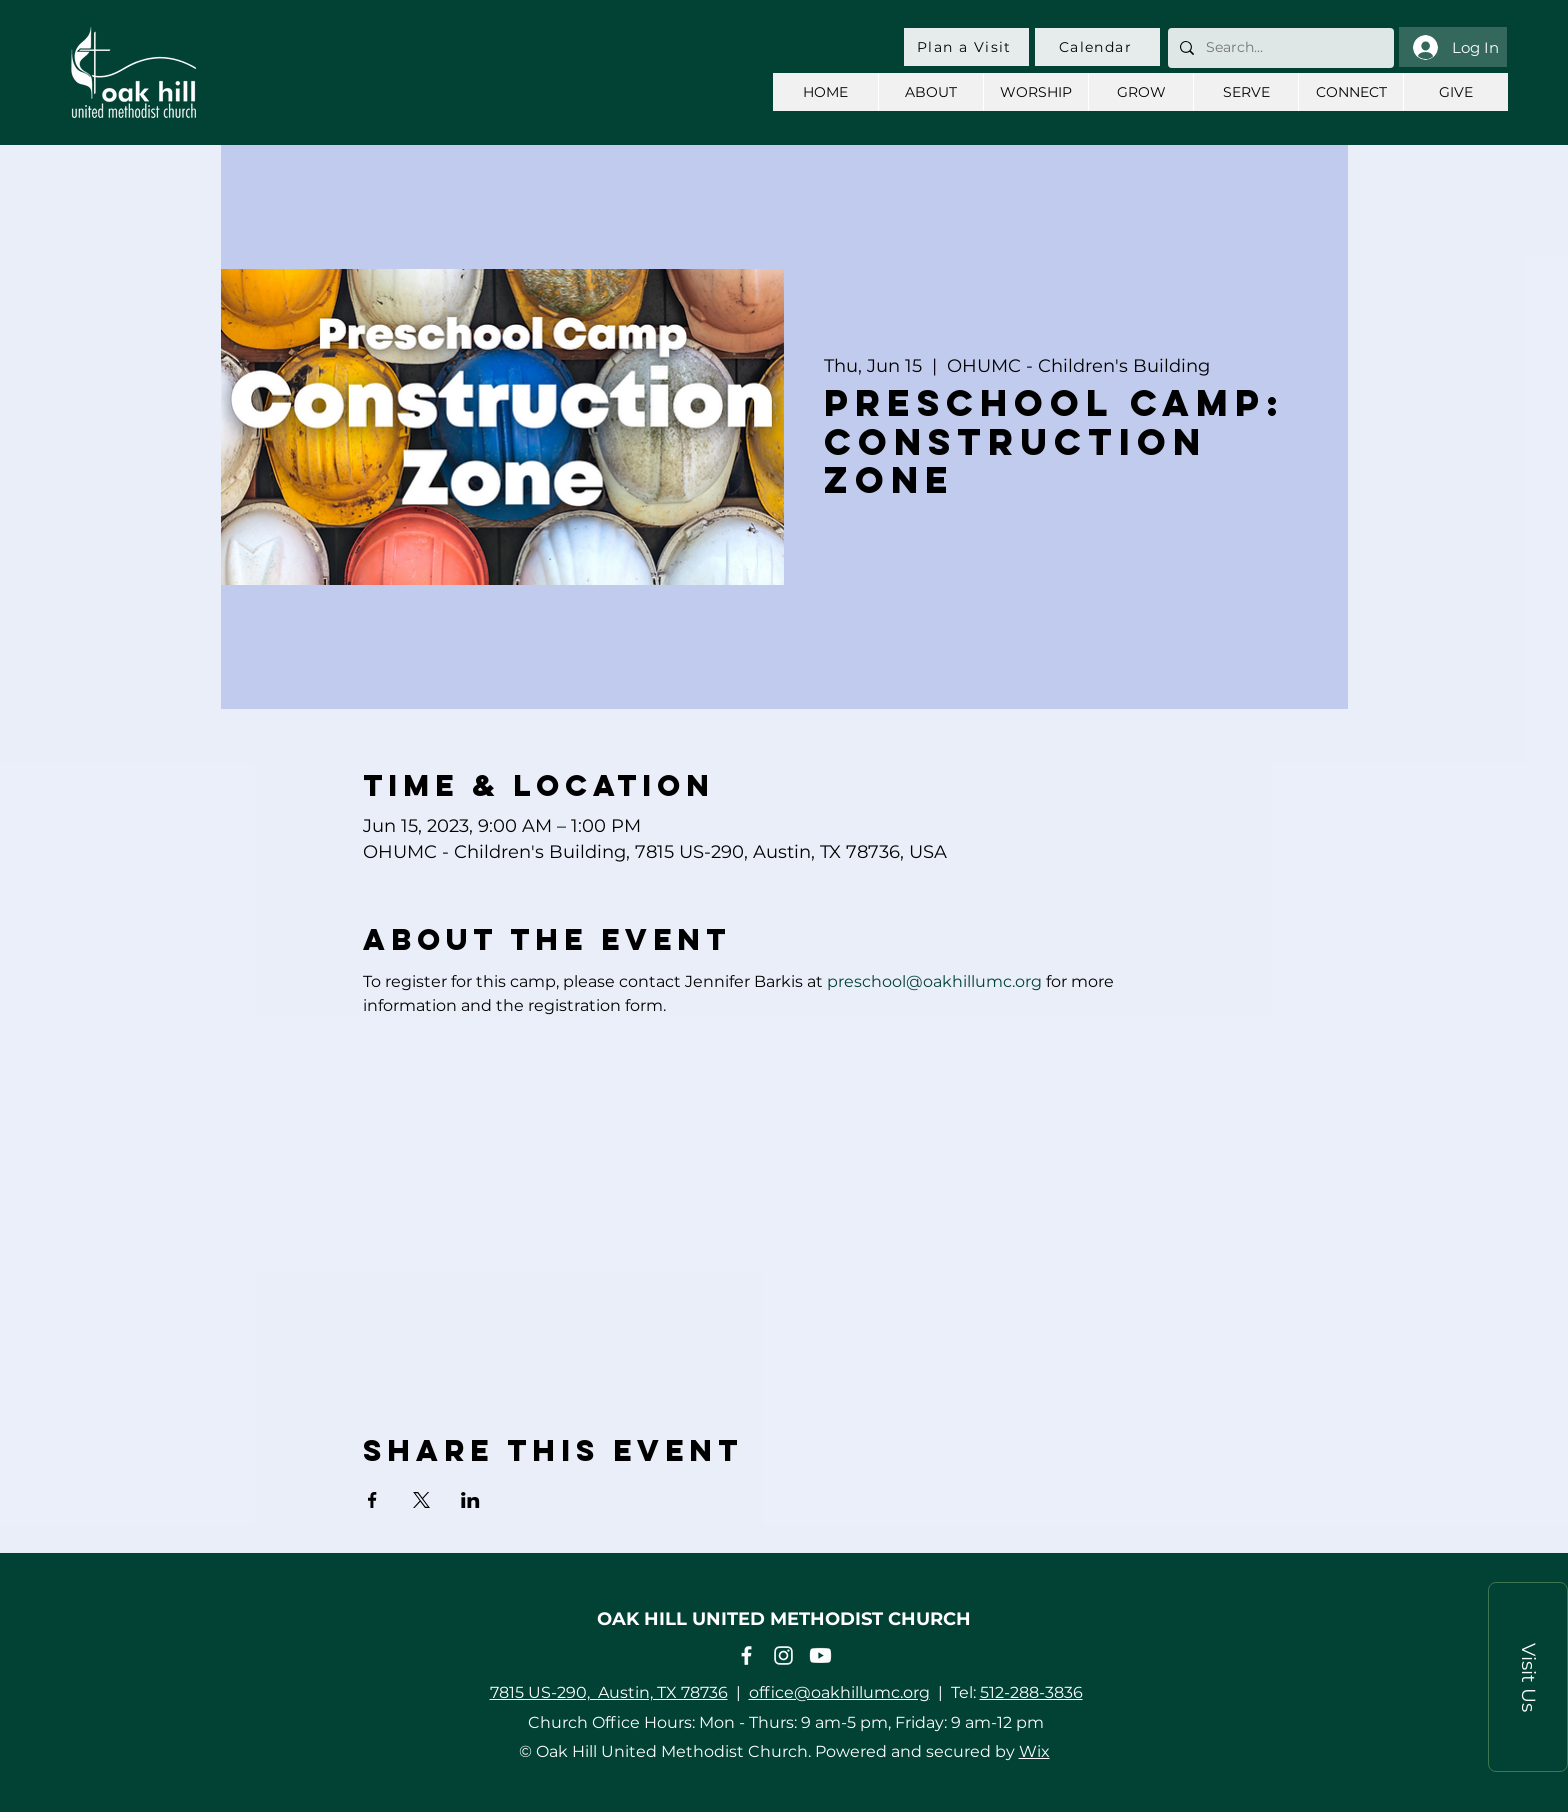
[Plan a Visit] (966, 47)
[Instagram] (783, 1655)
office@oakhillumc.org (839, 1692)
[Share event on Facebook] (372, 1500)
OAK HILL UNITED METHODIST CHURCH (784, 1619)
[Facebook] (746, 1655)
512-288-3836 (1031, 1692)
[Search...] (1279, 48)
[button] (1528, 1677)
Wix (1034, 1751)
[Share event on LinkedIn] (470, 1500)
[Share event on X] (421, 1500)
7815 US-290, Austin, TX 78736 (609, 1692)
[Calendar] (1097, 47)
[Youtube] (820, 1655)
